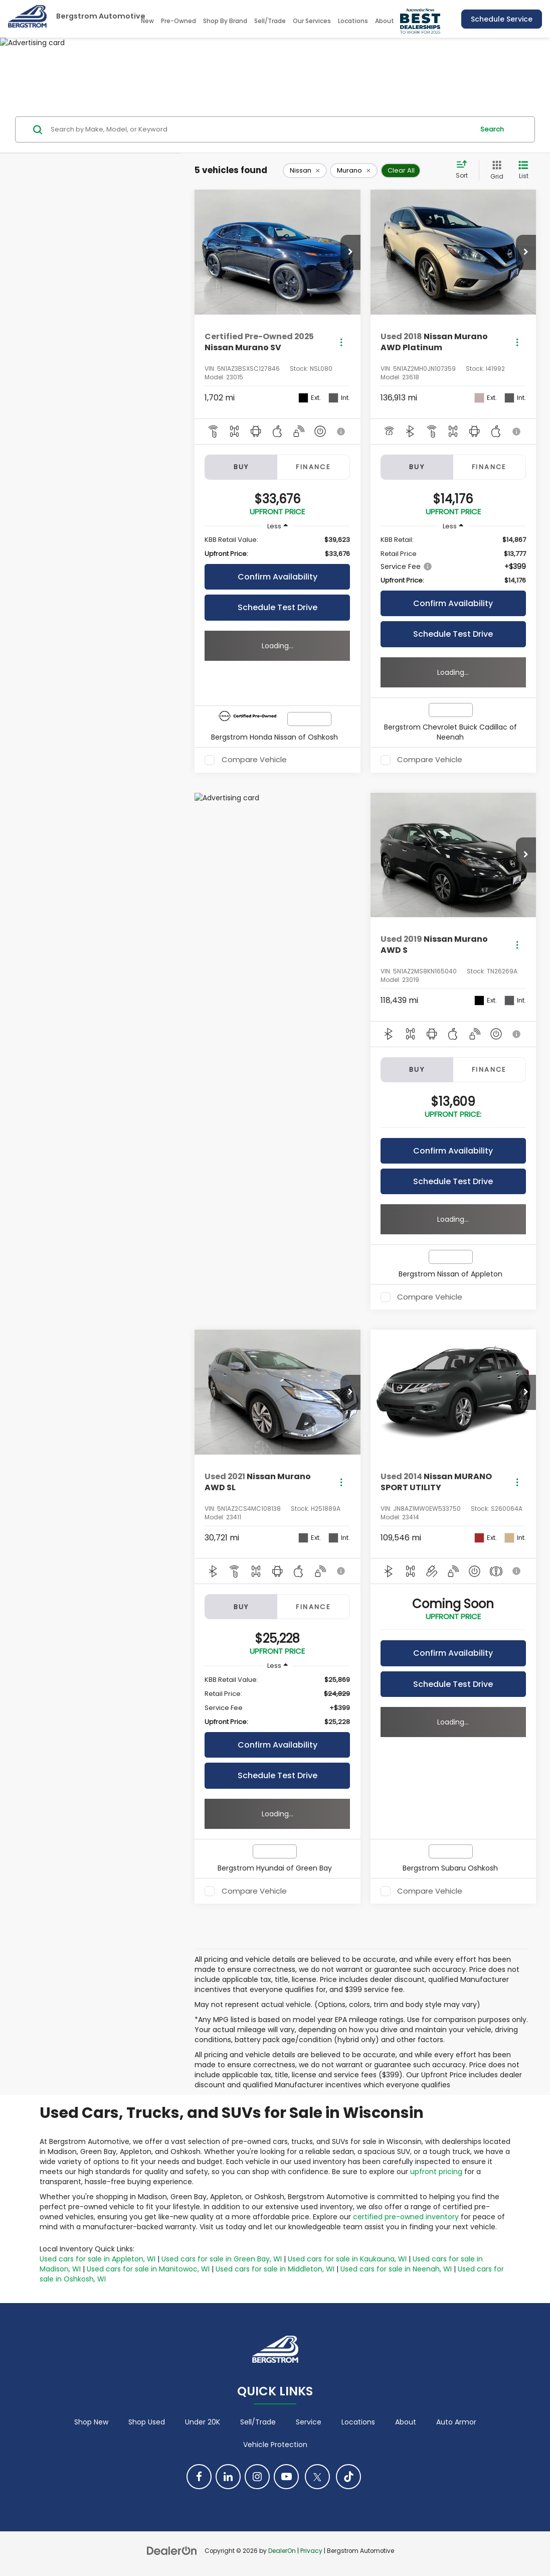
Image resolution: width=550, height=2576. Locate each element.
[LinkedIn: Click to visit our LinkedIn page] (228, 2476)
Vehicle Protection (275, 2445)
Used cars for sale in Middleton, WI (275, 2269)
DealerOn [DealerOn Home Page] (282, 2551)
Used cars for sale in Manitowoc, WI (148, 2269)
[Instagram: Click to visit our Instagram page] (257, 2476)
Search (492, 129)
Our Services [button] (312, 21)
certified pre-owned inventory (406, 2217)
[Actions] (341, 342)
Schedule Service (501, 19)
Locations (353, 21)
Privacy (311, 2551)
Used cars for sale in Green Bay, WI (221, 2259)
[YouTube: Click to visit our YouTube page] (286, 2476)
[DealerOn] (172, 2550)
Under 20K (202, 2422)
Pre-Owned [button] (178, 21)
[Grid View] (495, 170)
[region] (277, 547)
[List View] (523, 170)
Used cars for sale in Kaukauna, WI (347, 2259)
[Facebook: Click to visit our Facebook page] (199, 2476)
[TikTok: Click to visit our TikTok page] (348, 2476)
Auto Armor (456, 2422)
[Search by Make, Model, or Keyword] (261, 129)
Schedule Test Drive (277, 607)
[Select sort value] (465, 170)
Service (308, 2422)
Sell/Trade (270, 21)
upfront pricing (436, 2172)
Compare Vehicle (254, 760)
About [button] (384, 21)
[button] (350, 252)
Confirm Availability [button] (277, 577)
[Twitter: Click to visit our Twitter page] (317, 2476)
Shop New (91, 2422)
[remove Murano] (354, 170)
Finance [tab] (313, 467)
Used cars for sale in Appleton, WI (97, 2259)
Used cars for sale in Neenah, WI (396, 2269)
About (405, 2422)
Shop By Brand (225, 21)
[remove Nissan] (305, 170)
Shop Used (146, 2422)
